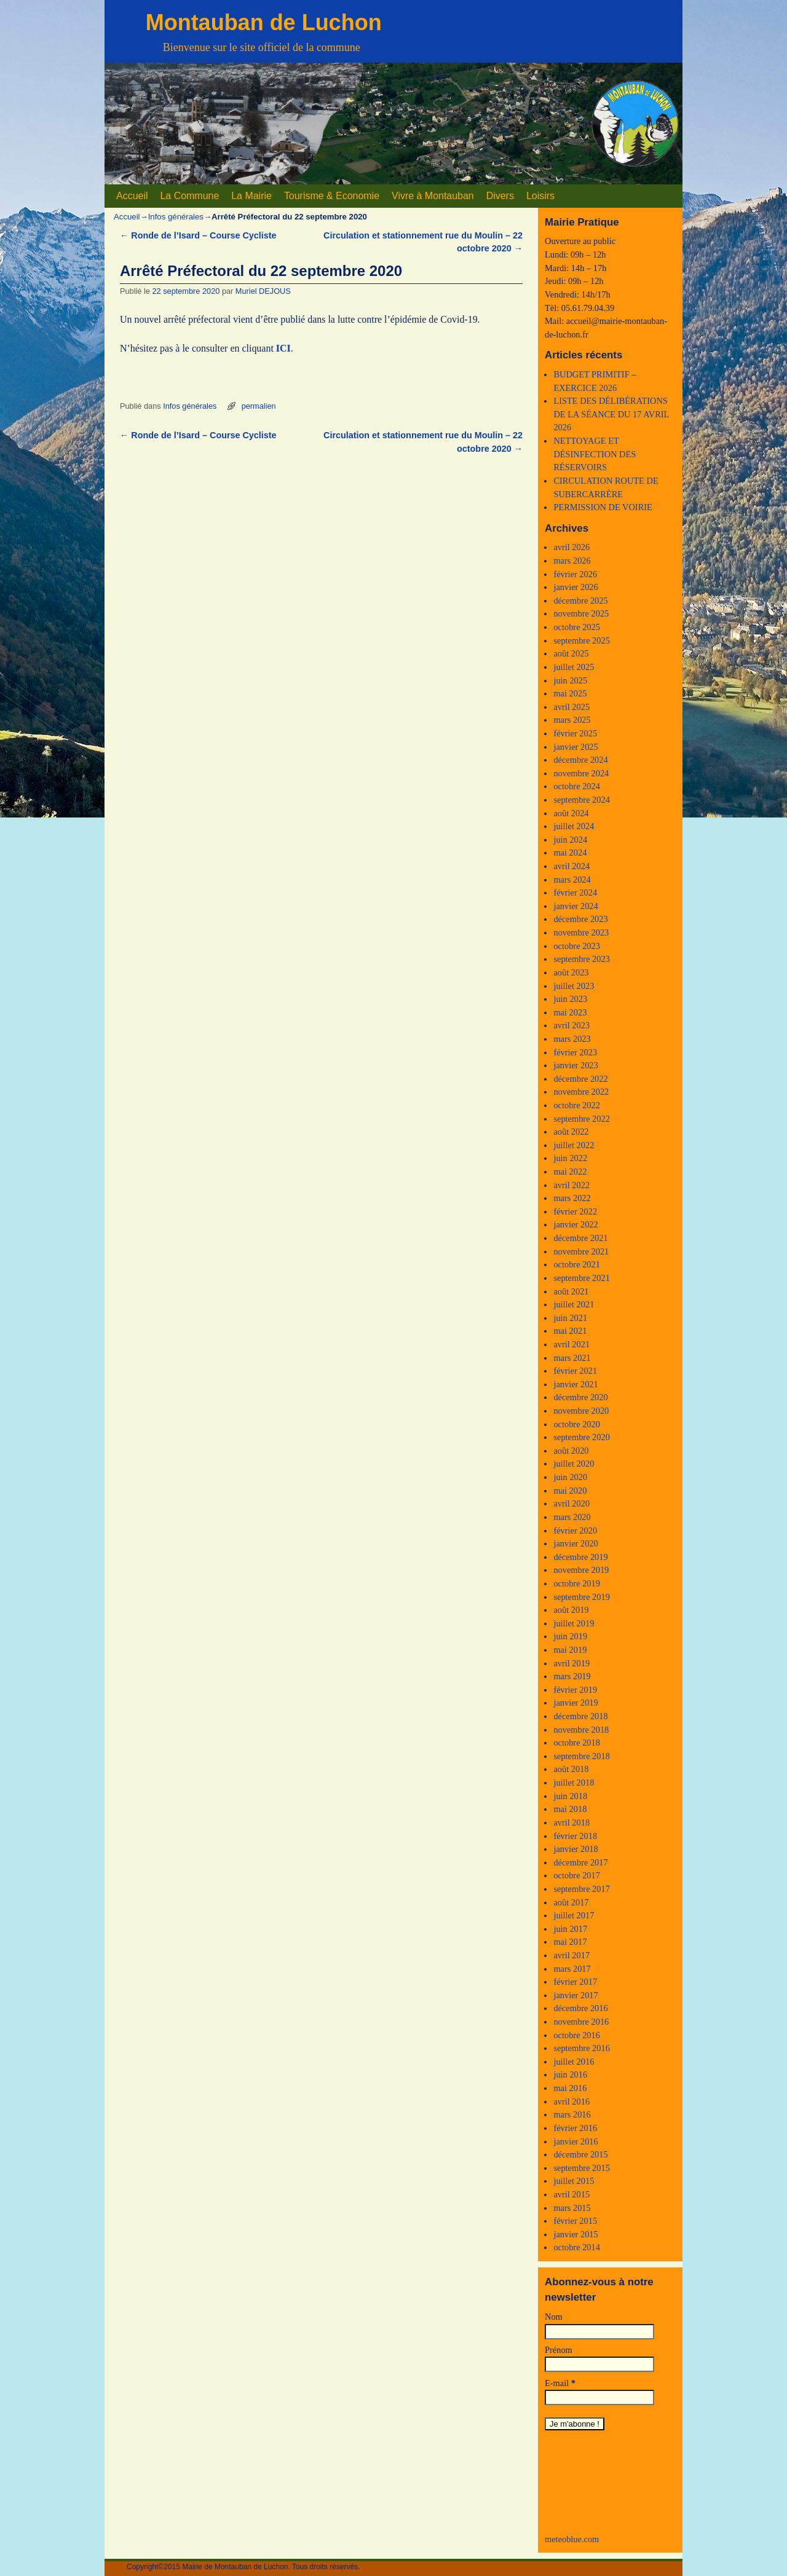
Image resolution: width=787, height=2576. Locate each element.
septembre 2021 (581, 1278)
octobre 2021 (576, 1264)
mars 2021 (571, 1358)
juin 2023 (570, 999)
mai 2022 (570, 1171)
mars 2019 (571, 1676)
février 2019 (575, 1690)
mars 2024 (571, 879)
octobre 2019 (576, 1583)
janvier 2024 (575, 906)
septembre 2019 (581, 1597)
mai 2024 (570, 852)
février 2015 (575, 2221)
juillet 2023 (573, 986)
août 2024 (570, 813)
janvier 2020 (575, 1543)
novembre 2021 (581, 1251)
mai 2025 (570, 693)
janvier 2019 (575, 1702)
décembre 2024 (580, 760)
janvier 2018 (575, 1849)
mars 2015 (571, 2208)
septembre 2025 (581, 640)
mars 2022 (571, 1198)
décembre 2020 (580, 1397)
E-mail (560, 2383)
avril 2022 (571, 1185)
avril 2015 (571, 2194)
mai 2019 (570, 1650)
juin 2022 (570, 1158)
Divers (500, 196)
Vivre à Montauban (433, 196)
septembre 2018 (581, 1756)
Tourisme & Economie (331, 196)
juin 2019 (570, 1636)
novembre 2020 (581, 1411)
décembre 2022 (580, 1079)
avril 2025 (571, 707)
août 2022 (570, 1131)
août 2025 (570, 653)
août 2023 (570, 972)
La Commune (189, 196)
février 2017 (575, 1982)
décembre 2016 (580, 2008)
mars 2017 (571, 1969)
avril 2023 (571, 1025)
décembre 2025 (580, 600)
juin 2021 (570, 1318)
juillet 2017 (573, 1915)
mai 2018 (570, 1809)
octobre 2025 (576, 627)
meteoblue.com (572, 2539)
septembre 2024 (581, 800)
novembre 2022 (581, 1092)
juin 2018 (570, 1796)
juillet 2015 (573, 2181)
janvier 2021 (575, 1384)
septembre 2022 (581, 1119)
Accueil (132, 196)
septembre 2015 (581, 2168)
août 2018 (570, 1769)
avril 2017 (571, 1955)
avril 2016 (571, 2101)
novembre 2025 (581, 613)
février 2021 (575, 1371)
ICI (283, 348)
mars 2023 (571, 1039)
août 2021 (570, 1291)
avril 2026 (571, 547)
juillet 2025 (573, 667)
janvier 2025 (575, 747)
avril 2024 (571, 866)
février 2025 (575, 733)
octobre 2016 (576, 2035)
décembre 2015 (580, 2154)
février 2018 (575, 1836)
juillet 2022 (573, 1145)
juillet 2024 (573, 826)
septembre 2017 (581, 1889)
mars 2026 (571, 560)
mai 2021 (570, 1331)
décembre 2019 (580, 1557)
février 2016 (575, 2128)
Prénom (558, 2350)
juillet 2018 (573, 1782)
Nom (554, 2317)
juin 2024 (570, 840)
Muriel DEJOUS (263, 291)
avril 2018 (571, 1822)
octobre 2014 (576, 2247)
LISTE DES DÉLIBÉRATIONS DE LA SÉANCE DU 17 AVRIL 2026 (610, 414)
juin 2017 (570, 1929)
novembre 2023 (581, 932)
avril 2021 (571, 1344)
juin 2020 (570, 1477)
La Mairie (251, 196)
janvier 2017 (575, 1995)
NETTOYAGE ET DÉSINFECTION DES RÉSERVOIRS (594, 454)
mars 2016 (571, 2114)
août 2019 (570, 1610)
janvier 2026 (575, 587)
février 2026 (575, 574)
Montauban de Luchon (264, 22)
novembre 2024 (581, 773)
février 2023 (575, 1052)
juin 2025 (570, 680)
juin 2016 (570, 2074)
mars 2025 (571, 720)
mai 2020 (570, 1490)
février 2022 (575, 1211)
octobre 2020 (576, 1424)
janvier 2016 (575, 2141)
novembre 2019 (581, 1570)
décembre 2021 (580, 1238)
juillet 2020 (573, 1463)
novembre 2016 (581, 2022)
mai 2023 (570, 1012)
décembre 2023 (580, 919)
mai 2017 (570, 1942)
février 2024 (575, 892)
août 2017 (570, 1902)
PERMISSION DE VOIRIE (602, 507)
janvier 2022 (575, 1224)
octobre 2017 (576, 1875)
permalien (259, 406)
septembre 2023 (581, 959)
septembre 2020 (581, 1437)
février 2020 (575, 1530)
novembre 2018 (581, 1730)
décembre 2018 (580, 1716)
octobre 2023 (576, 946)
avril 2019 (571, 1663)
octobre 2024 (576, 786)
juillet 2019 (573, 1623)
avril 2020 (571, 1503)
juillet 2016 (573, 2061)
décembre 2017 (580, 1862)
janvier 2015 (575, 2234)
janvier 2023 (575, 1065)
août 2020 (570, 1450)
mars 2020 (571, 1517)
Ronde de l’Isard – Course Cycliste (198, 235)
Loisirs (540, 196)
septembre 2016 (581, 2048)
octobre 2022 (576, 1105)
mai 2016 (570, 2088)
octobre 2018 (576, 1742)
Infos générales (176, 216)
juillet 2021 (573, 1304)
